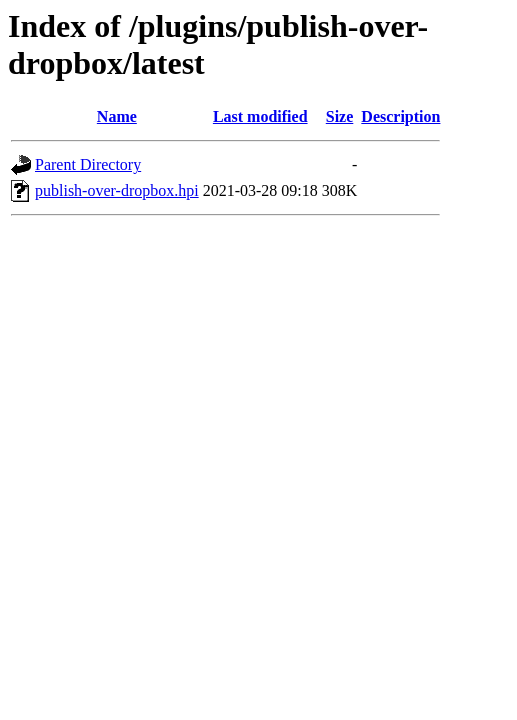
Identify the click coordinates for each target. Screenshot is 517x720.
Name (117, 116)
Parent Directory (88, 164)
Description (400, 116)
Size (340, 116)
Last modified (260, 116)
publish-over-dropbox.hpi (117, 190)
